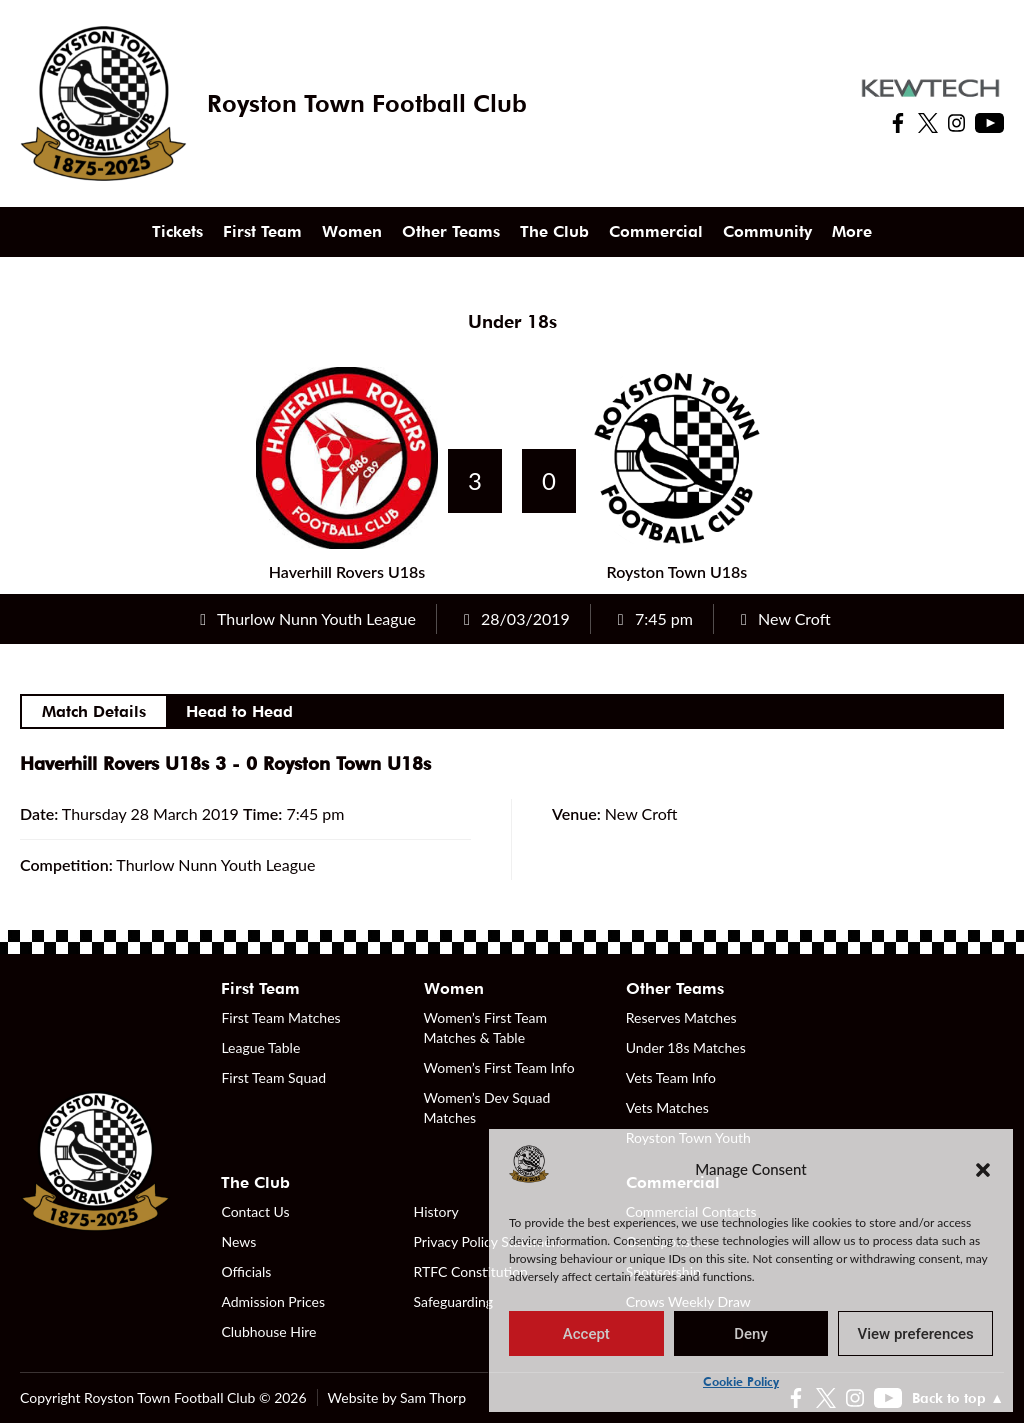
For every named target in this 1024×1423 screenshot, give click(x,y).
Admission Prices (273, 1301)
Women (352, 231)
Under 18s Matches (686, 1047)
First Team (262, 231)
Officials (246, 1271)
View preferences (916, 1334)
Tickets (177, 231)
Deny (751, 1334)
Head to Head (239, 711)
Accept (586, 1334)
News (238, 1241)
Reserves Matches (681, 1017)
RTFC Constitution (471, 1271)
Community (767, 231)
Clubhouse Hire (268, 1331)
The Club (554, 231)
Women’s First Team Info (499, 1067)
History (436, 1211)
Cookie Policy (741, 1381)
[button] (983, 1169)
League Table (260, 1047)
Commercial (656, 231)
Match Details (94, 711)
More (852, 231)
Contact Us (255, 1211)
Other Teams (451, 231)
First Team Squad (273, 1077)
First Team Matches (280, 1017)
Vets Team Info (671, 1077)
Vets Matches (667, 1107)
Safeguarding (454, 1301)
